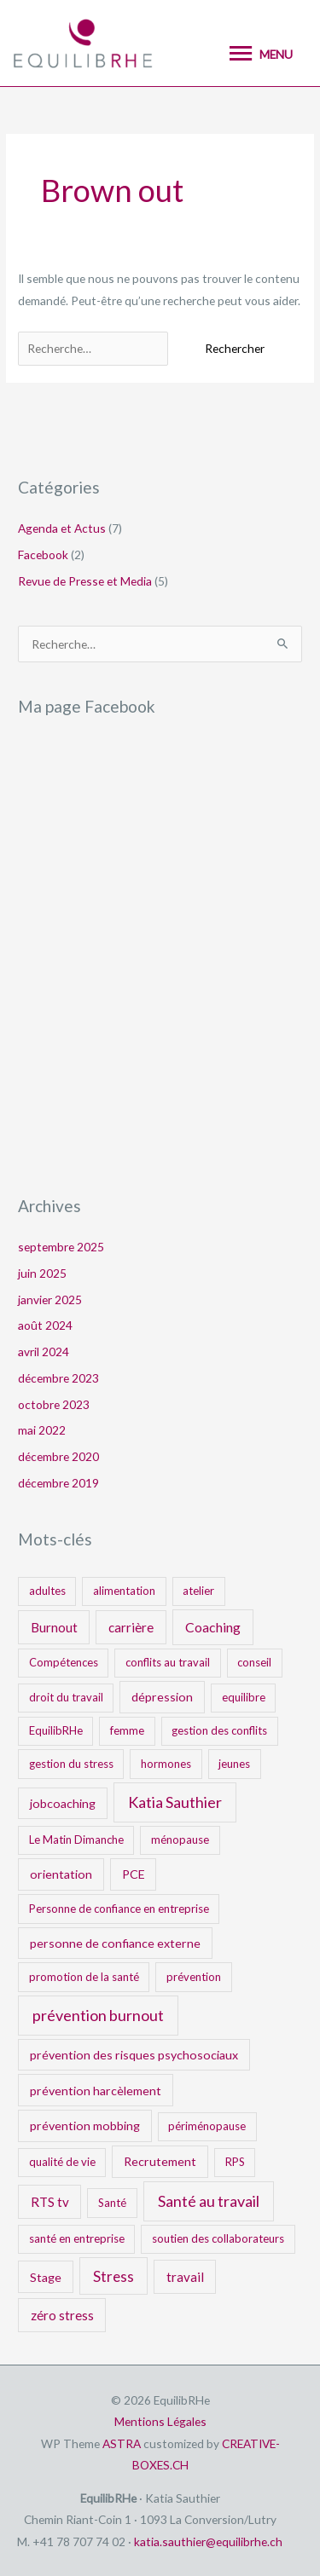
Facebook (43, 554)
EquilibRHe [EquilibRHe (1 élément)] (56, 1730)
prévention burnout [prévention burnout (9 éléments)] (98, 2015)
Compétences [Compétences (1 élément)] (63, 1662)
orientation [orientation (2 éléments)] (61, 1874)
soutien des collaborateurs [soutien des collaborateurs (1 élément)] (218, 2238)
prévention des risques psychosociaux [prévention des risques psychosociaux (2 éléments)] (134, 2055)
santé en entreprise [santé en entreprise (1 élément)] (77, 2238)
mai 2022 (42, 1430)
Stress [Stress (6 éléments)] (113, 2276)
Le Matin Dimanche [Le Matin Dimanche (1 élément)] (76, 1839)
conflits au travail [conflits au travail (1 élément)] (167, 1662)
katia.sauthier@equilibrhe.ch (208, 2541)
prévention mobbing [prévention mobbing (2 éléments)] (85, 2125)
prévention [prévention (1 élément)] (193, 1977)
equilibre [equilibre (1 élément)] (243, 1697)
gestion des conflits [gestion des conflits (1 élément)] (219, 1730)
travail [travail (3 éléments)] (185, 2276)
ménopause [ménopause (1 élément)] (180, 1839)
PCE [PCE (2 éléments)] (133, 1874)
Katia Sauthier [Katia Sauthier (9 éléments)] (175, 1802)
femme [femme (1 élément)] (127, 1730)
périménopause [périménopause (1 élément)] (207, 2126)
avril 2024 (43, 1351)
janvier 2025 (50, 1299)
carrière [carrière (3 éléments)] (131, 1627)
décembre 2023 (58, 1378)
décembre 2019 (58, 1483)
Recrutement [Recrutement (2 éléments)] (160, 2161)
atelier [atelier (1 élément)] (198, 1590)
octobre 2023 (54, 1404)
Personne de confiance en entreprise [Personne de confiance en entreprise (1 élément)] (119, 1908)
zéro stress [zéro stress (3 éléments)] (62, 2315)
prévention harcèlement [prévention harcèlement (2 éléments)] (95, 2090)
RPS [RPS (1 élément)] (235, 2162)
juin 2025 (42, 1273)
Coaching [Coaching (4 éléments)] (213, 1627)
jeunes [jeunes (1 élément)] (234, 1763)
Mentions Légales (160, 2421)
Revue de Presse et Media (85, 581)
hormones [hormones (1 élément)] (166, 1763)
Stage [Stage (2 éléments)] (45, 2277)
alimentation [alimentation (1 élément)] (124, 1590)
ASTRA (121, 2443)
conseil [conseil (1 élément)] (254, 1662)
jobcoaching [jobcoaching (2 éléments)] (63, 1803)
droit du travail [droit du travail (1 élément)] (66, 1697)
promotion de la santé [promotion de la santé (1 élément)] (84, 1977)
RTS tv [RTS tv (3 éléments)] (50, 2201)
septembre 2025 (61, 1246)
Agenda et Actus (62, 528)
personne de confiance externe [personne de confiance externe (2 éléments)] (115, 1943)
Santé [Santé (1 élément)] (112, 2202)
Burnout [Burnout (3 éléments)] (54, 1627)
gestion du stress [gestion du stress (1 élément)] (71, 1763)
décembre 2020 (58, 1456)
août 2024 (45, 1325)
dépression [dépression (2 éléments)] (162, 1696)
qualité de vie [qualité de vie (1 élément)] (62, 2162)
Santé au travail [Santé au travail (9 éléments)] (208, 2201)
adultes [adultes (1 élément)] (47, 1590)
